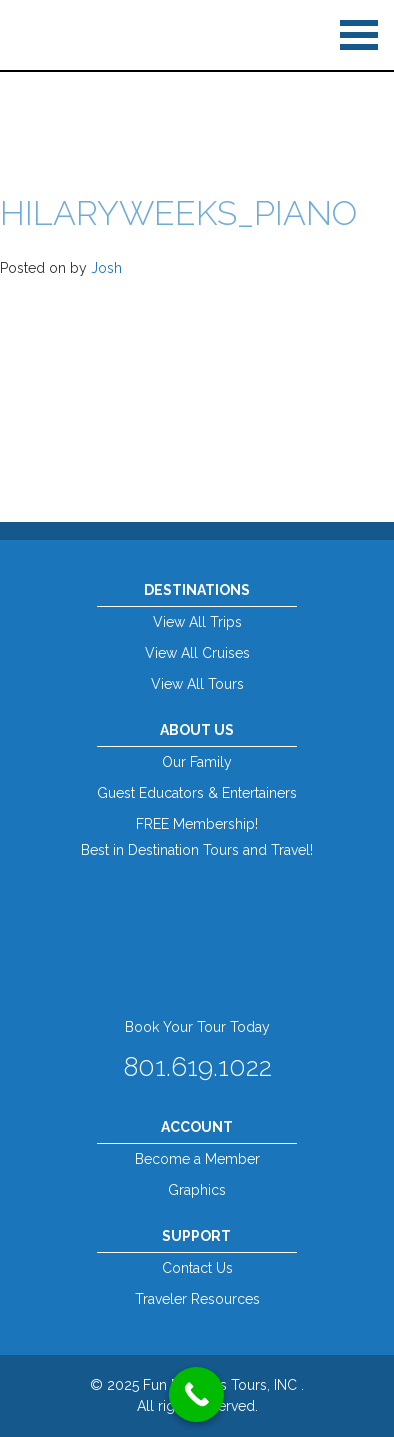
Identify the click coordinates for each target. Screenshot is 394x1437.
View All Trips (197, 622)
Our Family (197, 762)
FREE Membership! (197, 824)
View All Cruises (197, 653)
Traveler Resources (197, 1299)
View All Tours (197, 684)
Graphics (197, 1190)
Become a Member (197, 1159)
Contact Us (197, 1268)
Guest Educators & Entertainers (197, 793)
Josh (106, 268)
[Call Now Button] (196, 1394)
